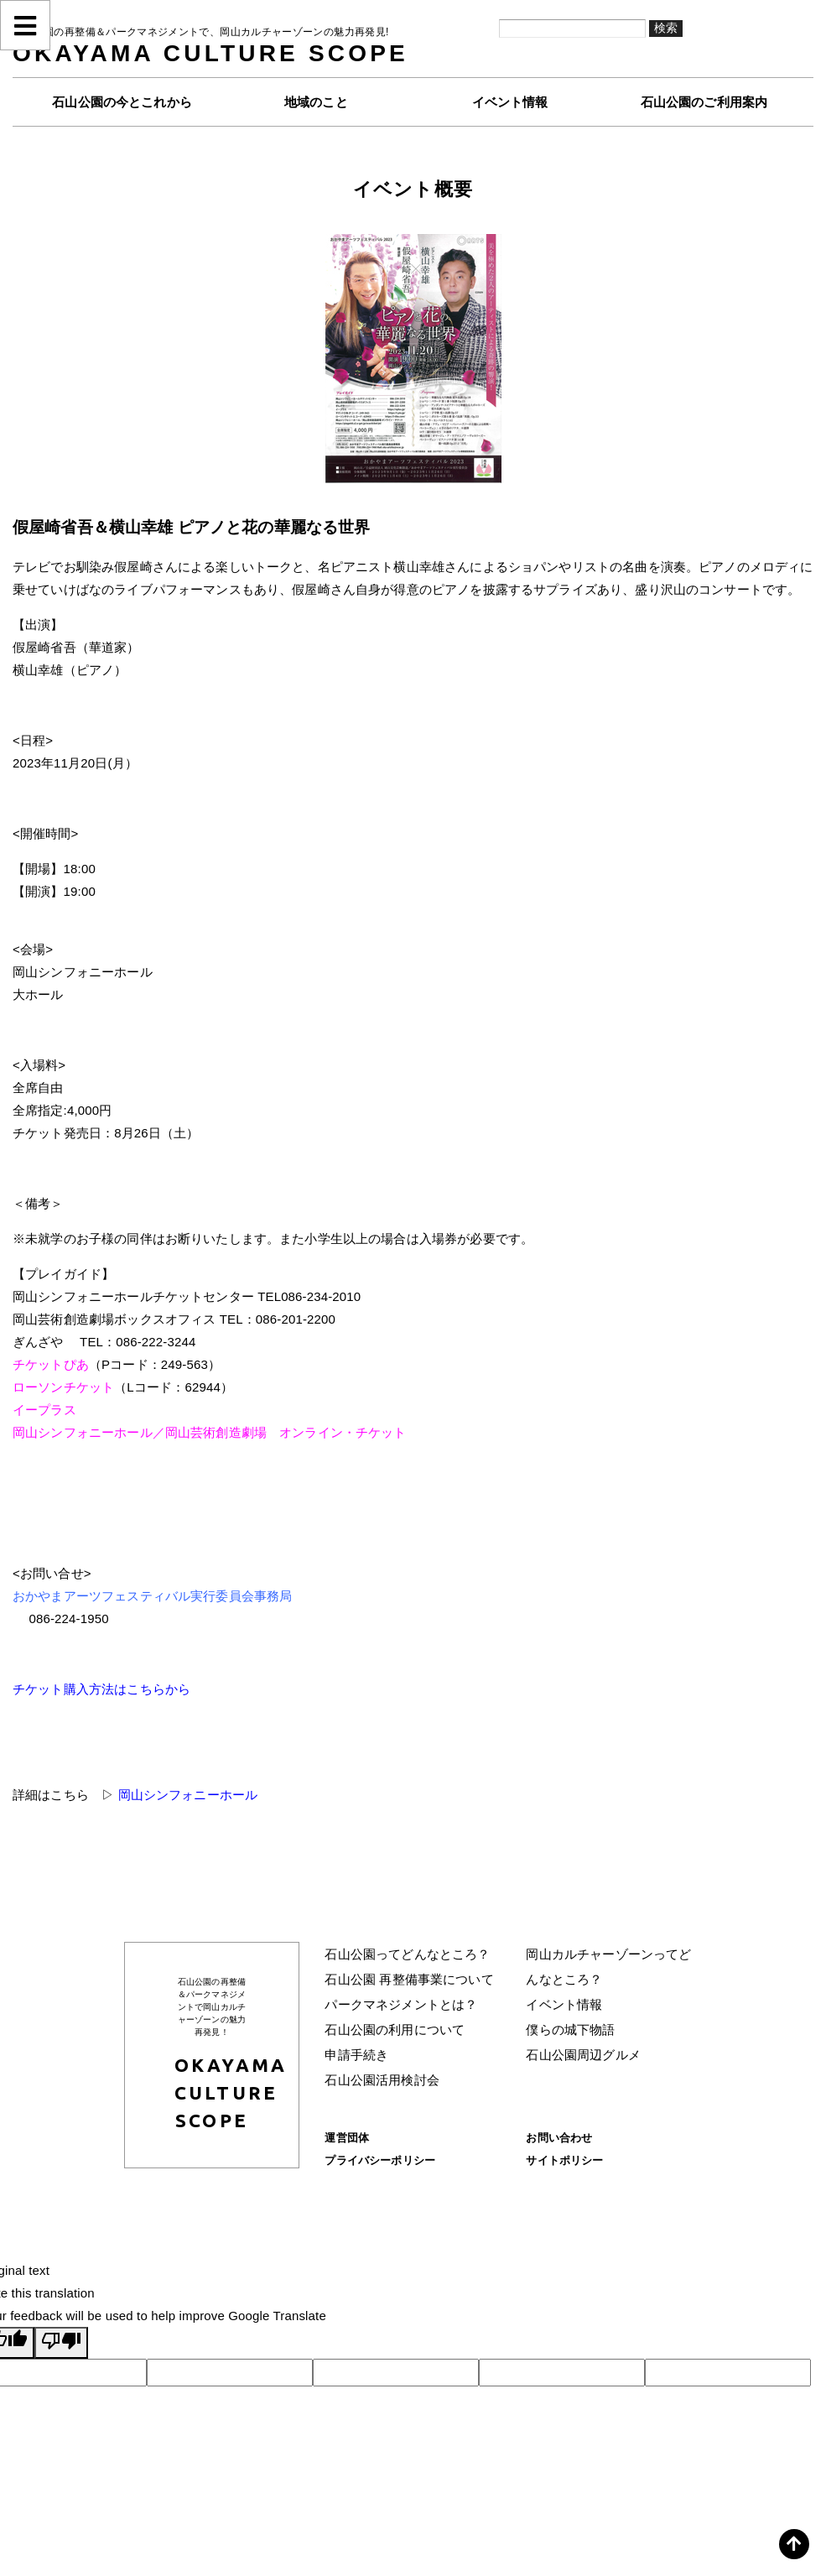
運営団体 (347, 2137)
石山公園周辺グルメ (583, 2055)
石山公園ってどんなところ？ (407, 1954)
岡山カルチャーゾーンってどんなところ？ (608, 1966)
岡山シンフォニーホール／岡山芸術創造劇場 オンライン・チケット (210, 1432)
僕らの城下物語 (570, 2029)
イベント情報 (564, 2004)
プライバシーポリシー (380, 2160)
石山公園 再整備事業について (409, 1979)
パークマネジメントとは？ (401, 2004)
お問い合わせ (559, 2137)
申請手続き (356, 2055)
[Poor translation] (61, 2343)
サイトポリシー (564, 2160)
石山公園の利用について (395, 2029)
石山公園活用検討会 (382, 2080)
